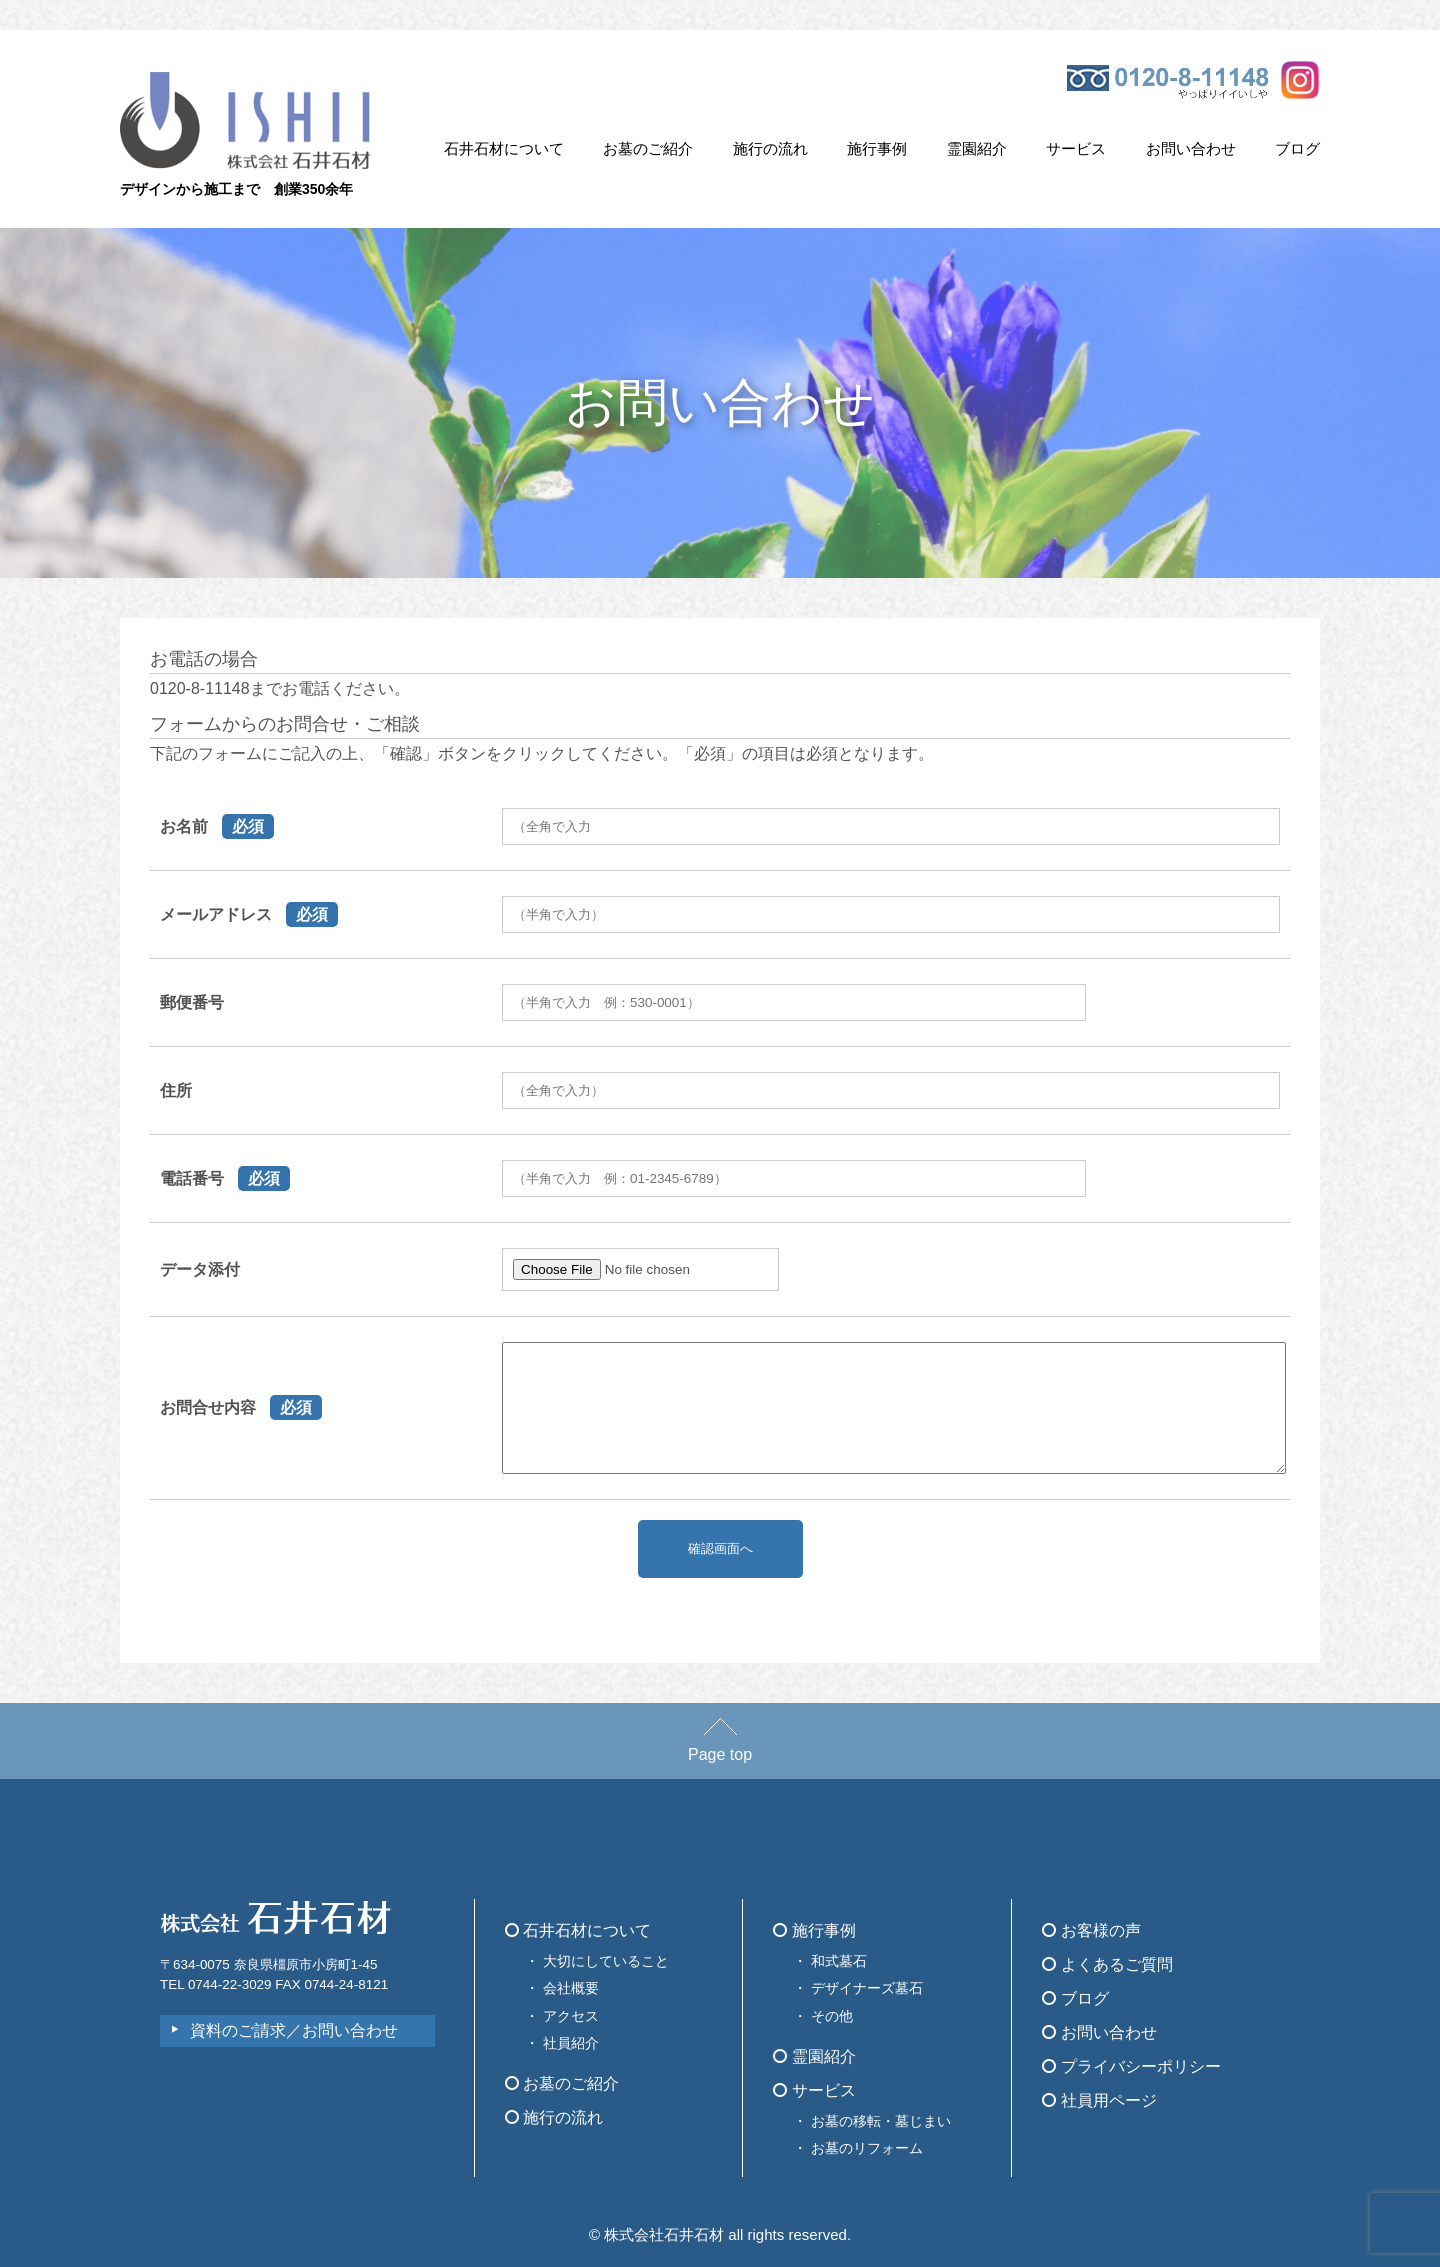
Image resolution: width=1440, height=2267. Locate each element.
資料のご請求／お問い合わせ (294, 2030)
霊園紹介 (977, 148)
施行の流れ (770, 148)
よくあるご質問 (1107, 1964)
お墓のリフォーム (867, 2148)
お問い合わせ (1191, 148)
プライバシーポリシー (1131, 2066)
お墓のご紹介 (648, 148)
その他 (832, 2016)
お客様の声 (1091, 1930)
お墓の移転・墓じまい (881, 2121)
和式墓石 (839, 1961)
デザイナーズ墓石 (867, 1988)
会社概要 (571, 1988)
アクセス (571, 2016)
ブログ (1297, 148)
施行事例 (877, 148)
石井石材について (504, 148)
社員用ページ (1099, 2100)
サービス (1076, 148)
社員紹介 (571, 2043)
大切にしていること (606, 1961)
